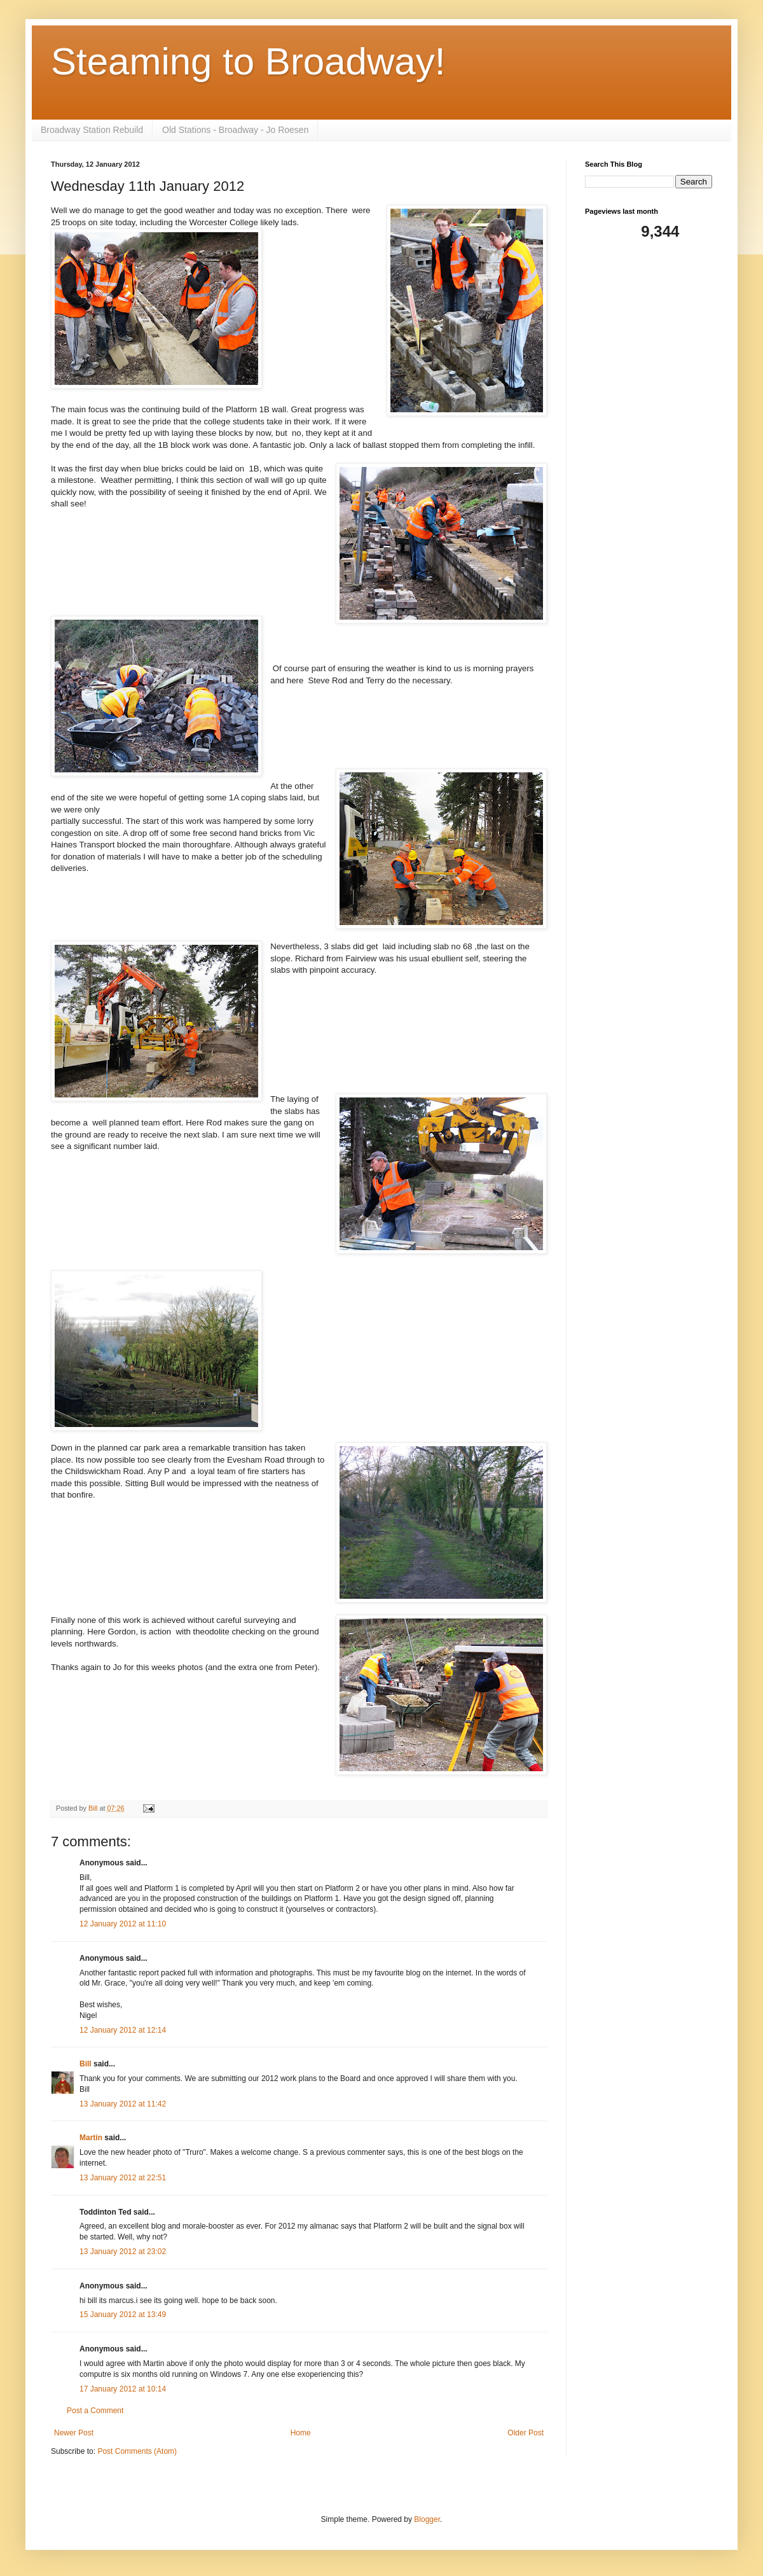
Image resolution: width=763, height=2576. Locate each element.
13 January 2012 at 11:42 (122, 2103)
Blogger (427, 2519)
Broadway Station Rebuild (92, 130)
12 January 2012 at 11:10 (122, 1923)
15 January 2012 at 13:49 (122, 2314)
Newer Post (73, 2432)
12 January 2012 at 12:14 (122, 2030)
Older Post (525, 2432)
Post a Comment (95, 2410)
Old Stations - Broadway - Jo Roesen (235, 130)
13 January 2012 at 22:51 (122, 2177)
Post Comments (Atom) (137, 2451)
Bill (85, 2063)
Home (301, 2432)
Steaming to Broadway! (248, 61)
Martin (90, 2137)
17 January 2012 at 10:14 (122, 2389)
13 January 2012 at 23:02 (122, 2251)
